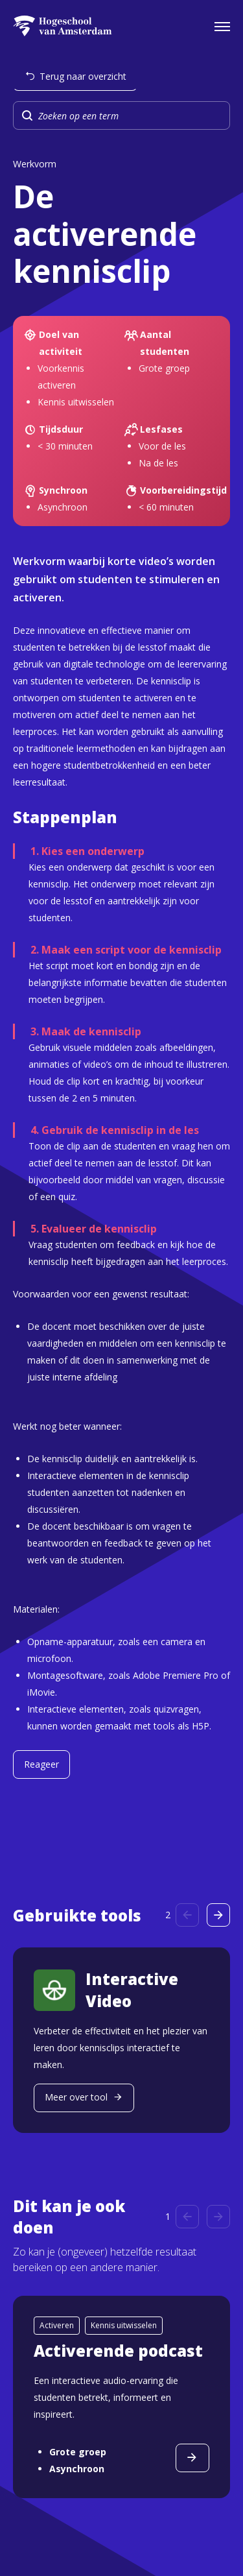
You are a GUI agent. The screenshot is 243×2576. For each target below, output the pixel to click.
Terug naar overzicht (83, 76)
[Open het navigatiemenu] (222, 26)
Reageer (41, 1764)
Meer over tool (76, 2097)
